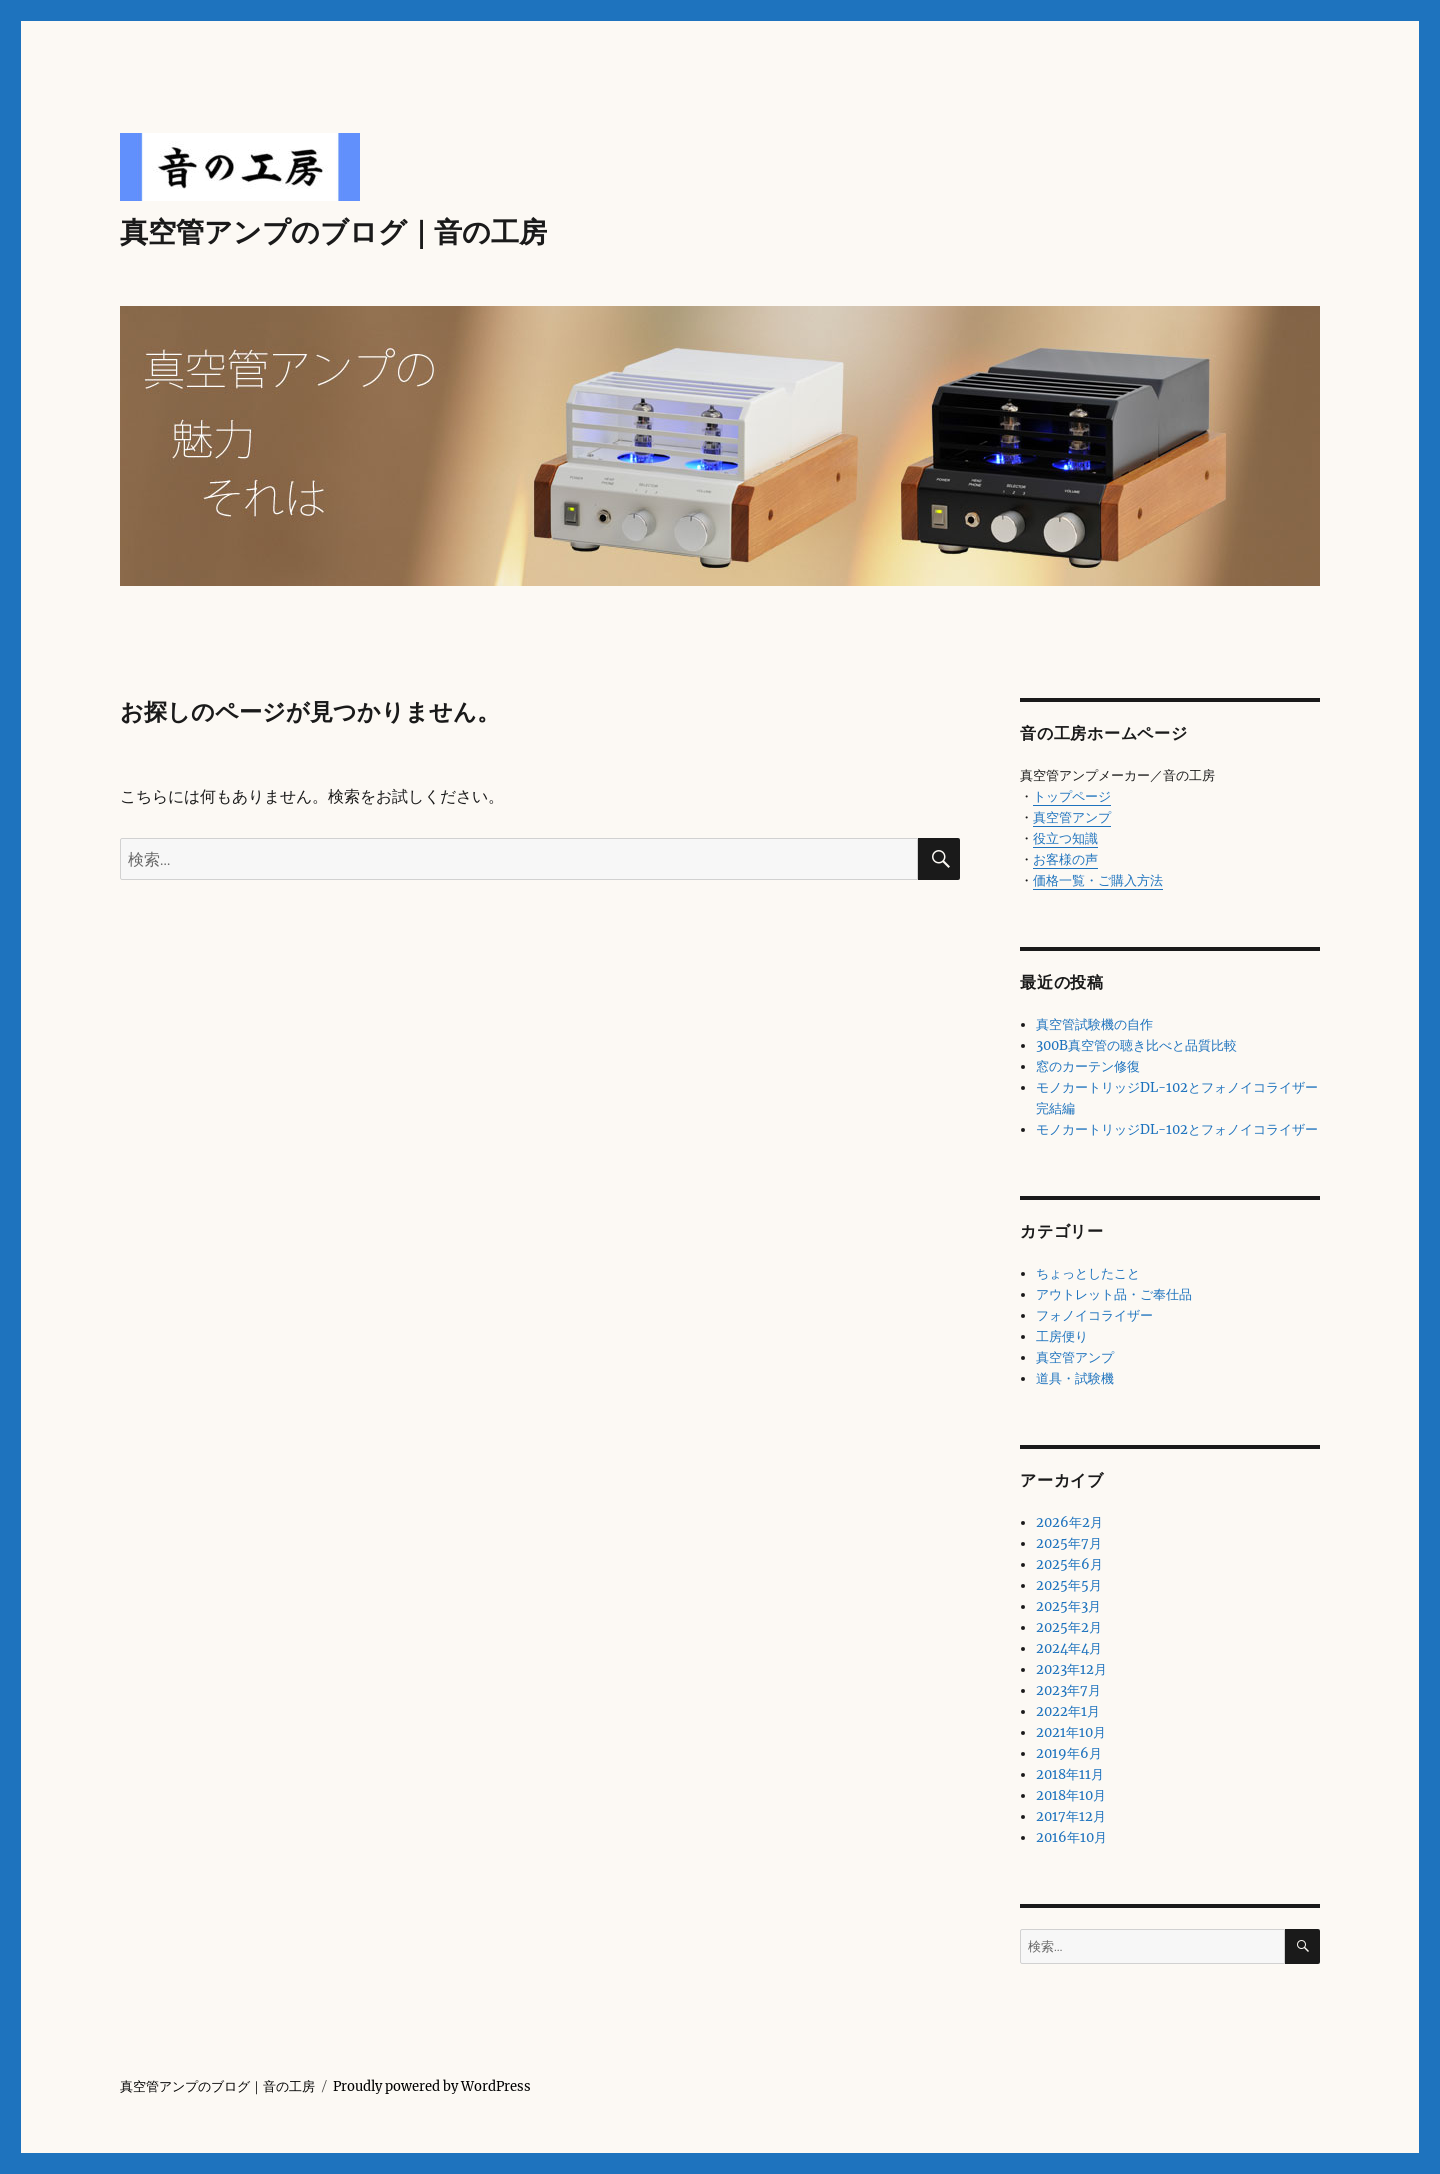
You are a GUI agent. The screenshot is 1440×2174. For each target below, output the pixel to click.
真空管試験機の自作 (1094, 1024)
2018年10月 (1071, 1795)
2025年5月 (1069, 1585)
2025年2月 (1069, 1627)
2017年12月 (1071, 1816)
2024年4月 (1069, 1648)
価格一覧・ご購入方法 (1098, 880)
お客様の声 (1065, 859)
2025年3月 (1068, 1606)
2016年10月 (1071, 1837)
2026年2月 (1069, 1522)
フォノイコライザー (1094, 1315)
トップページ (1072, 796)
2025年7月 (1069, 1543)
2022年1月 (1068, 1711)
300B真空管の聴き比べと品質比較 (1136, 1045)
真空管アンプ (1072, 817)
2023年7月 (1068, 1690)
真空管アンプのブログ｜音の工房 (333, 232)
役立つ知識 (1065, 838)
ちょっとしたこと (1088, 1273)
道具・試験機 (1075, 1378)
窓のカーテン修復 (1088, 1066)
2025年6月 (1069, 1564)
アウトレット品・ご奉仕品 (1114, 1294)
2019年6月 (1069, 1753)
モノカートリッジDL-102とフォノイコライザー (1177, 1129)
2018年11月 (1070, 1774)
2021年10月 (1071, 1732)
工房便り (1062, 1336)
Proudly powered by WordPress (432, 2086)
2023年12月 (1071, 1669)
